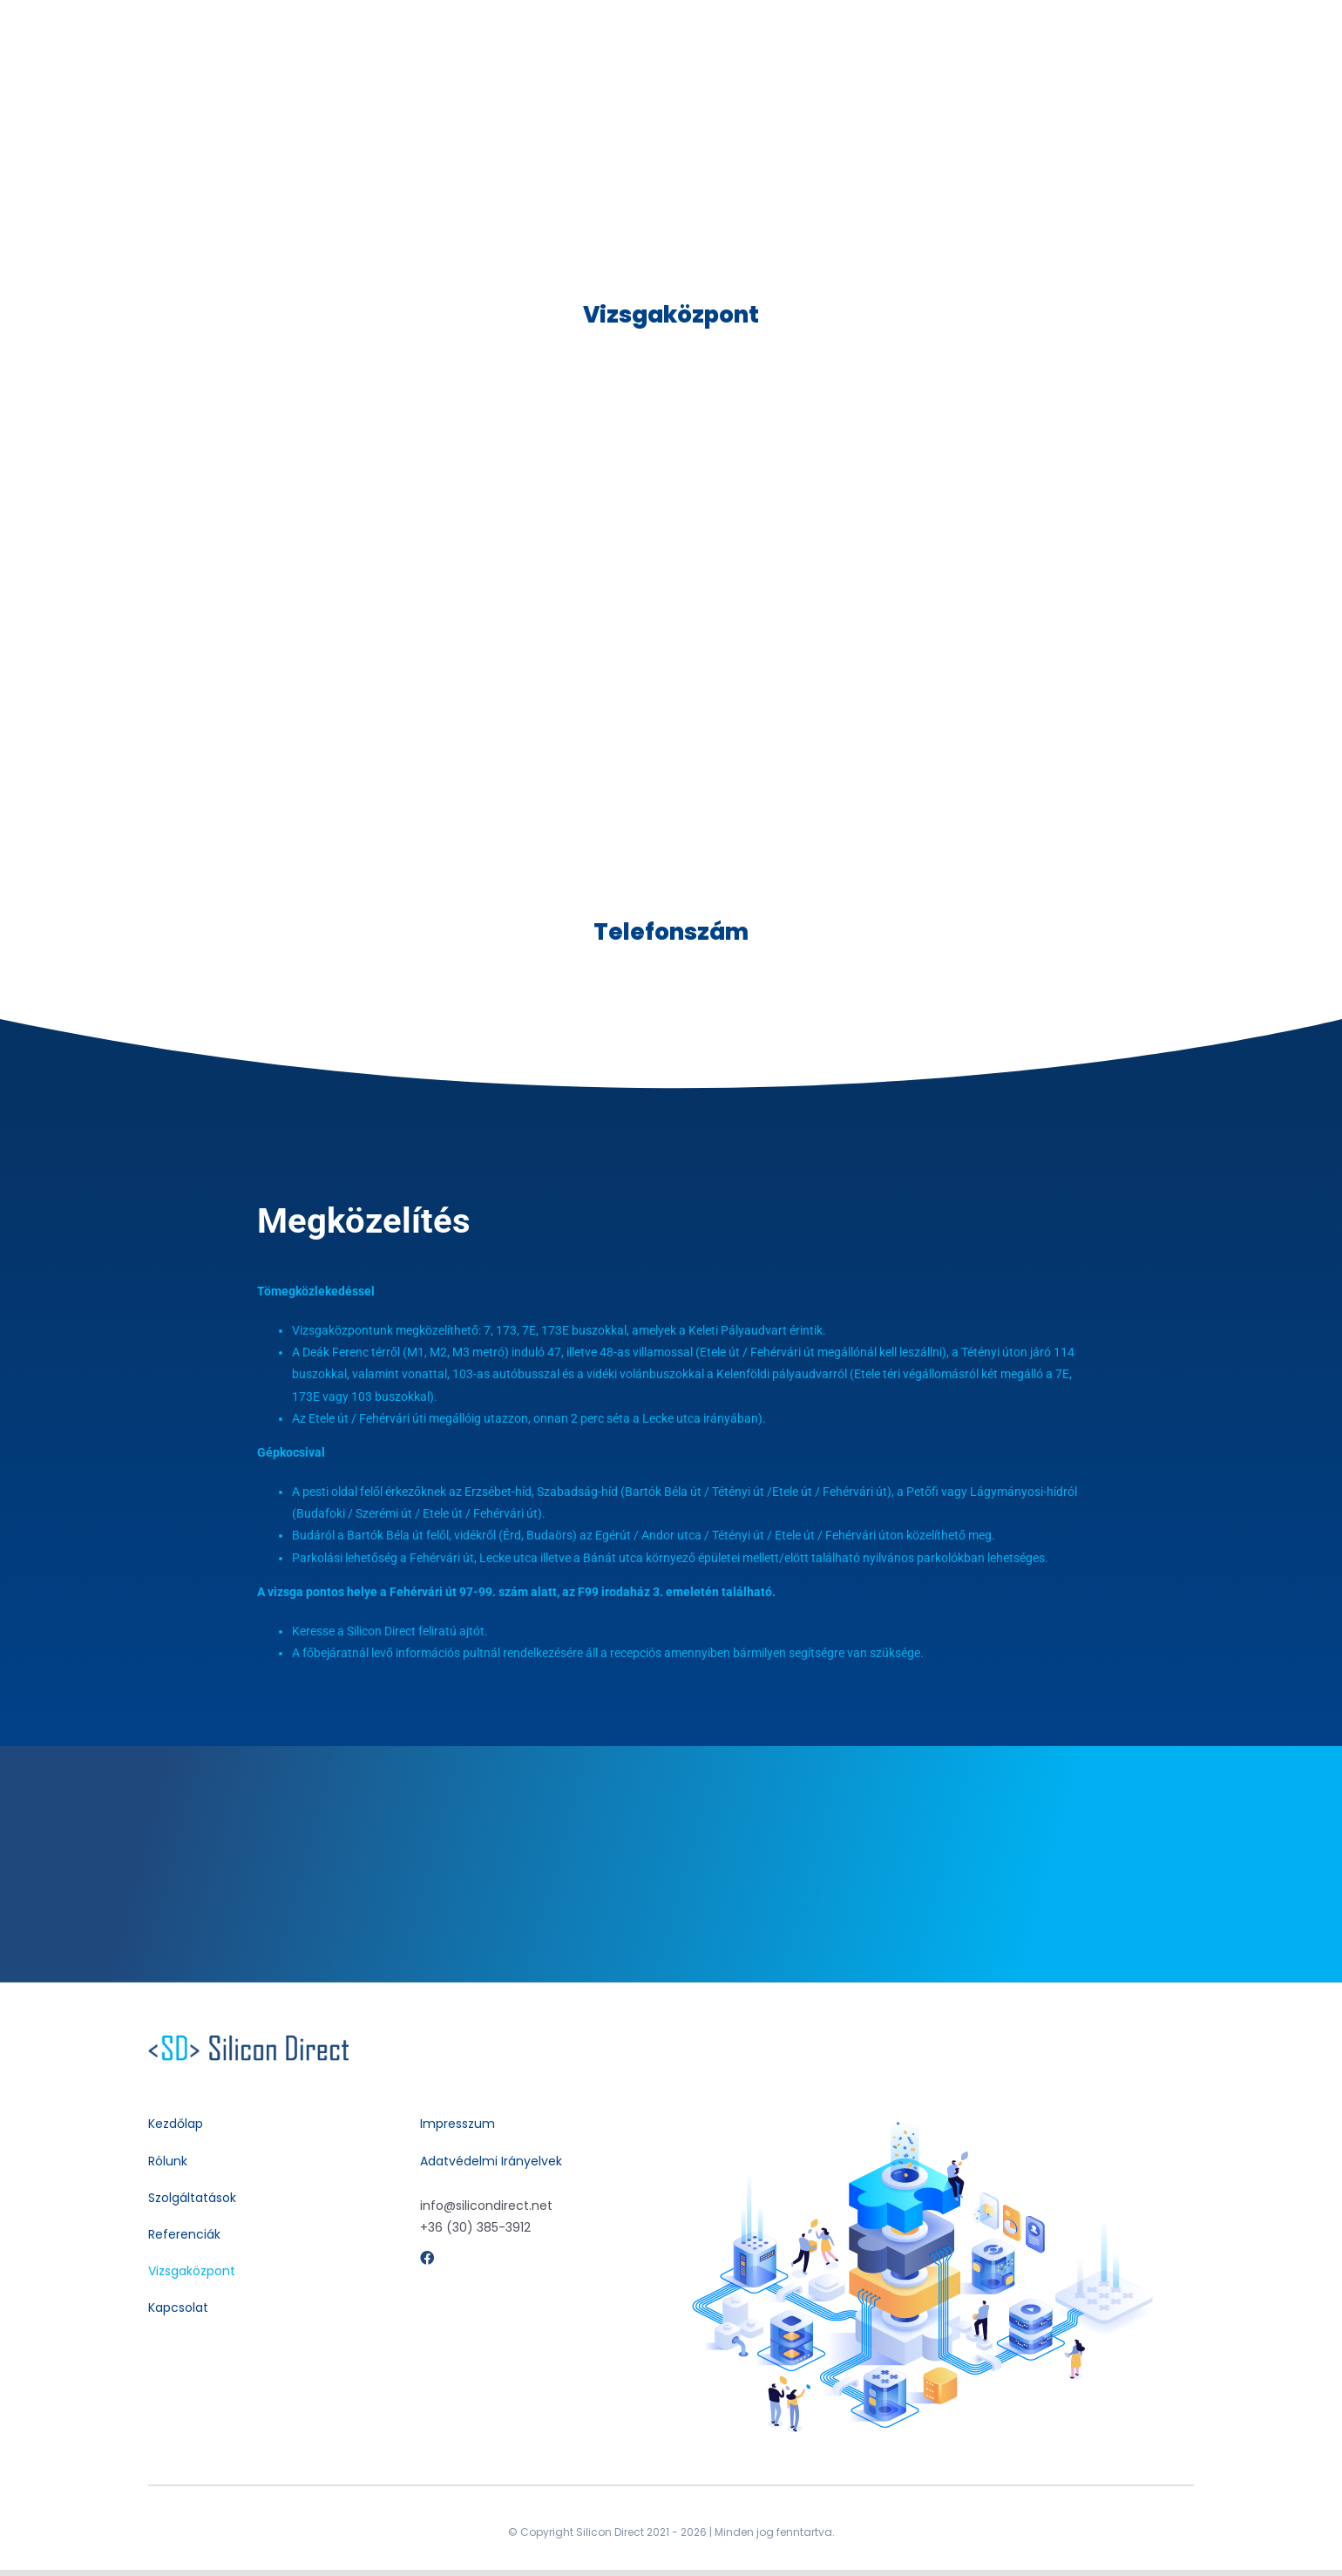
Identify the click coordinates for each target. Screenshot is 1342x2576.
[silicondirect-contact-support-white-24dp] (248, 2042)
